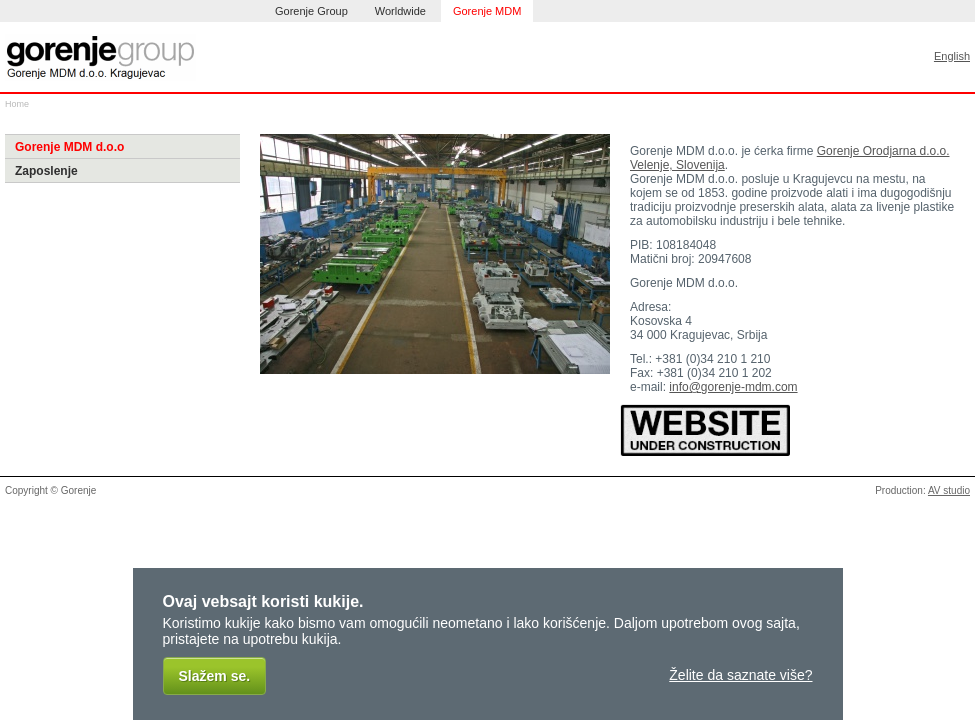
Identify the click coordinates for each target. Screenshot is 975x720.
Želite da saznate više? (740, 675)
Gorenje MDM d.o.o (69, 147)
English (952, 56)
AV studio (949, 490)
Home (17, 104)
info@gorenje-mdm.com (733, 387)
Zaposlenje (46, 171)
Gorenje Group (311, 11)
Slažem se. (215, 676)
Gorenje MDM (487, 11)
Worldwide (400, 11)
